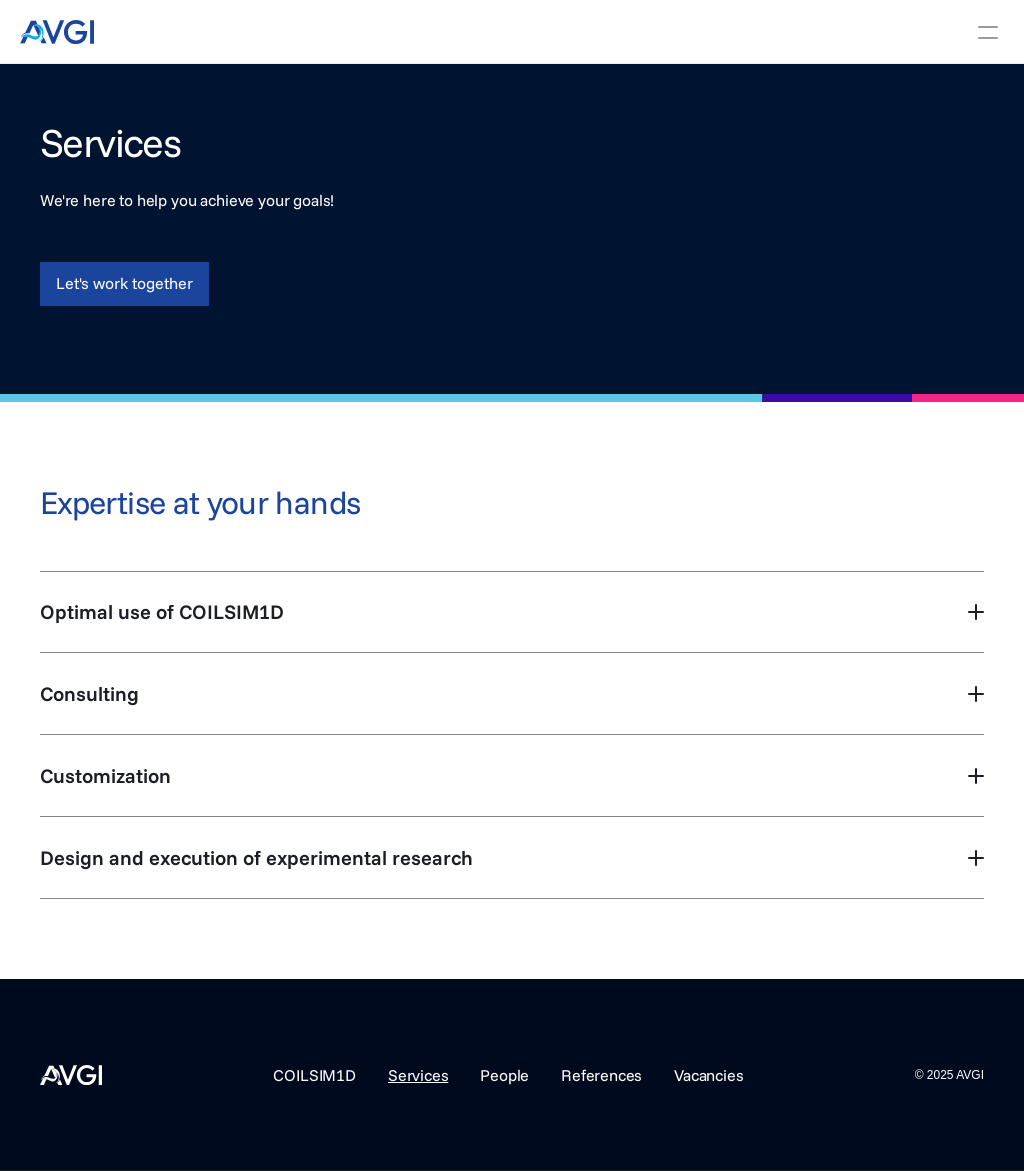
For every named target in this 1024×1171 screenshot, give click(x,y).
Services (418, 1075)
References (601, 1075)
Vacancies (708, 1075)
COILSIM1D (314, 1075)
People (504, 1075)
